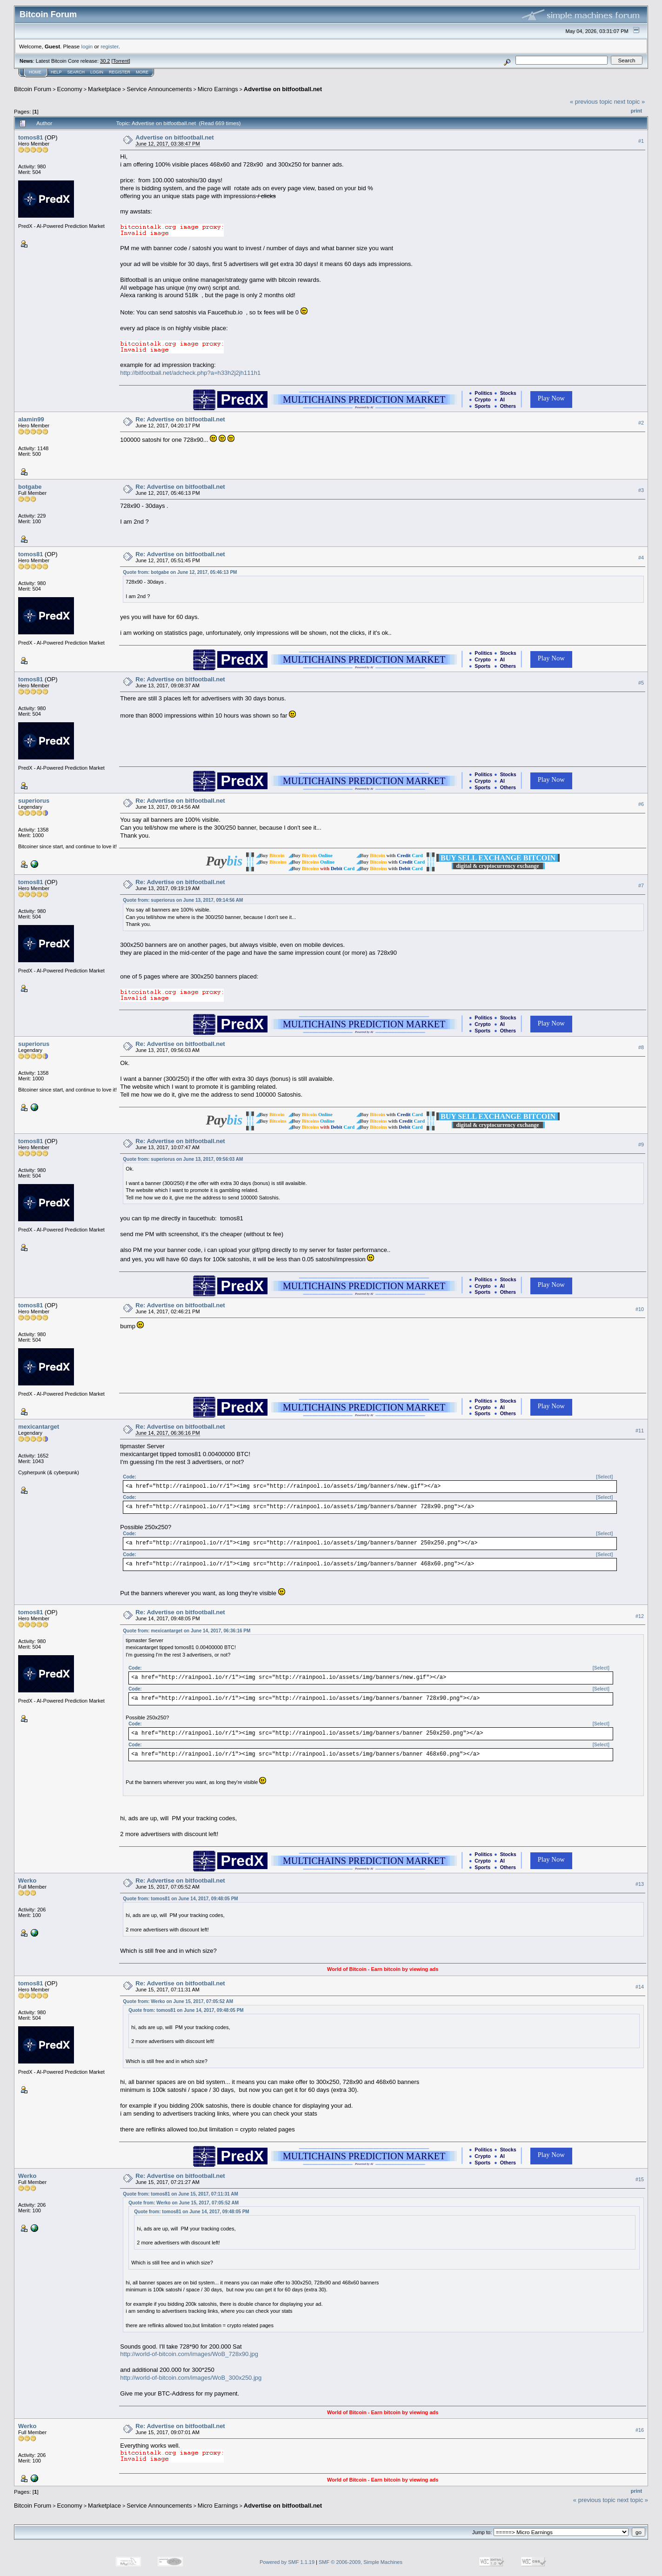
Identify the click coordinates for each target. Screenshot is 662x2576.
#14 (639, 1987)
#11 (639, 1430)
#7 (641, 885)
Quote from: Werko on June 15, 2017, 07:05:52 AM (178, 2001)
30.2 (105, 61)
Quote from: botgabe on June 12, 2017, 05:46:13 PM (180, 572)
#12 (639, 1616)
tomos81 (30, 137)
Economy (69, 89)
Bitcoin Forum (32, 89)
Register (119, 72)
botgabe (30, 486)
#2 (641, 423)
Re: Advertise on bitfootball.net (180, 419)
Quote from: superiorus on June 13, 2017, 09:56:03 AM (183, 1159)
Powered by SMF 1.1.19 (287, 2562)
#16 (639, 2430)
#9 (641, 1144)
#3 (641, 490)
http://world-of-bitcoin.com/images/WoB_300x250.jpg (190, 2377)
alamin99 (31, 419)
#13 (639, 1884)
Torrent (121, 61)
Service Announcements (159, 89)
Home (35, 72)
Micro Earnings (218, 89)
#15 (639, 2179)
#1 (641, 141)
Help (56, 72)
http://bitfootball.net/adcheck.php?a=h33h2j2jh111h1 (190, 372)
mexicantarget (38, 1426)
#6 (641, 804)
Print (636, 110)
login (87, 46)
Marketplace (104, 89)
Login (96, 72)
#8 (641, 1047)
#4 (641, 557)
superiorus (33, 800)
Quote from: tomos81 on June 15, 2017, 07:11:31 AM (180, 2194)
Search (76, 72)
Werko (27, 1880)
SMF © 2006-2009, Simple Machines (360, 2562)
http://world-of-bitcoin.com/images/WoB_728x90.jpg (189, 2353)
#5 (641, 683)
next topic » (629, 101)
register (109, 46)
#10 (639, 1309)
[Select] (604, 1476)
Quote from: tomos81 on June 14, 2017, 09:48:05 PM (180, 1898)
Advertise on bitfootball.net (283, 89)
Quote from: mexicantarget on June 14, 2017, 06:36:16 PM (186, 1630)
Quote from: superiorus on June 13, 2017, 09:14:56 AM (183, 900)
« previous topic (591, 101)
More (142, 72)
